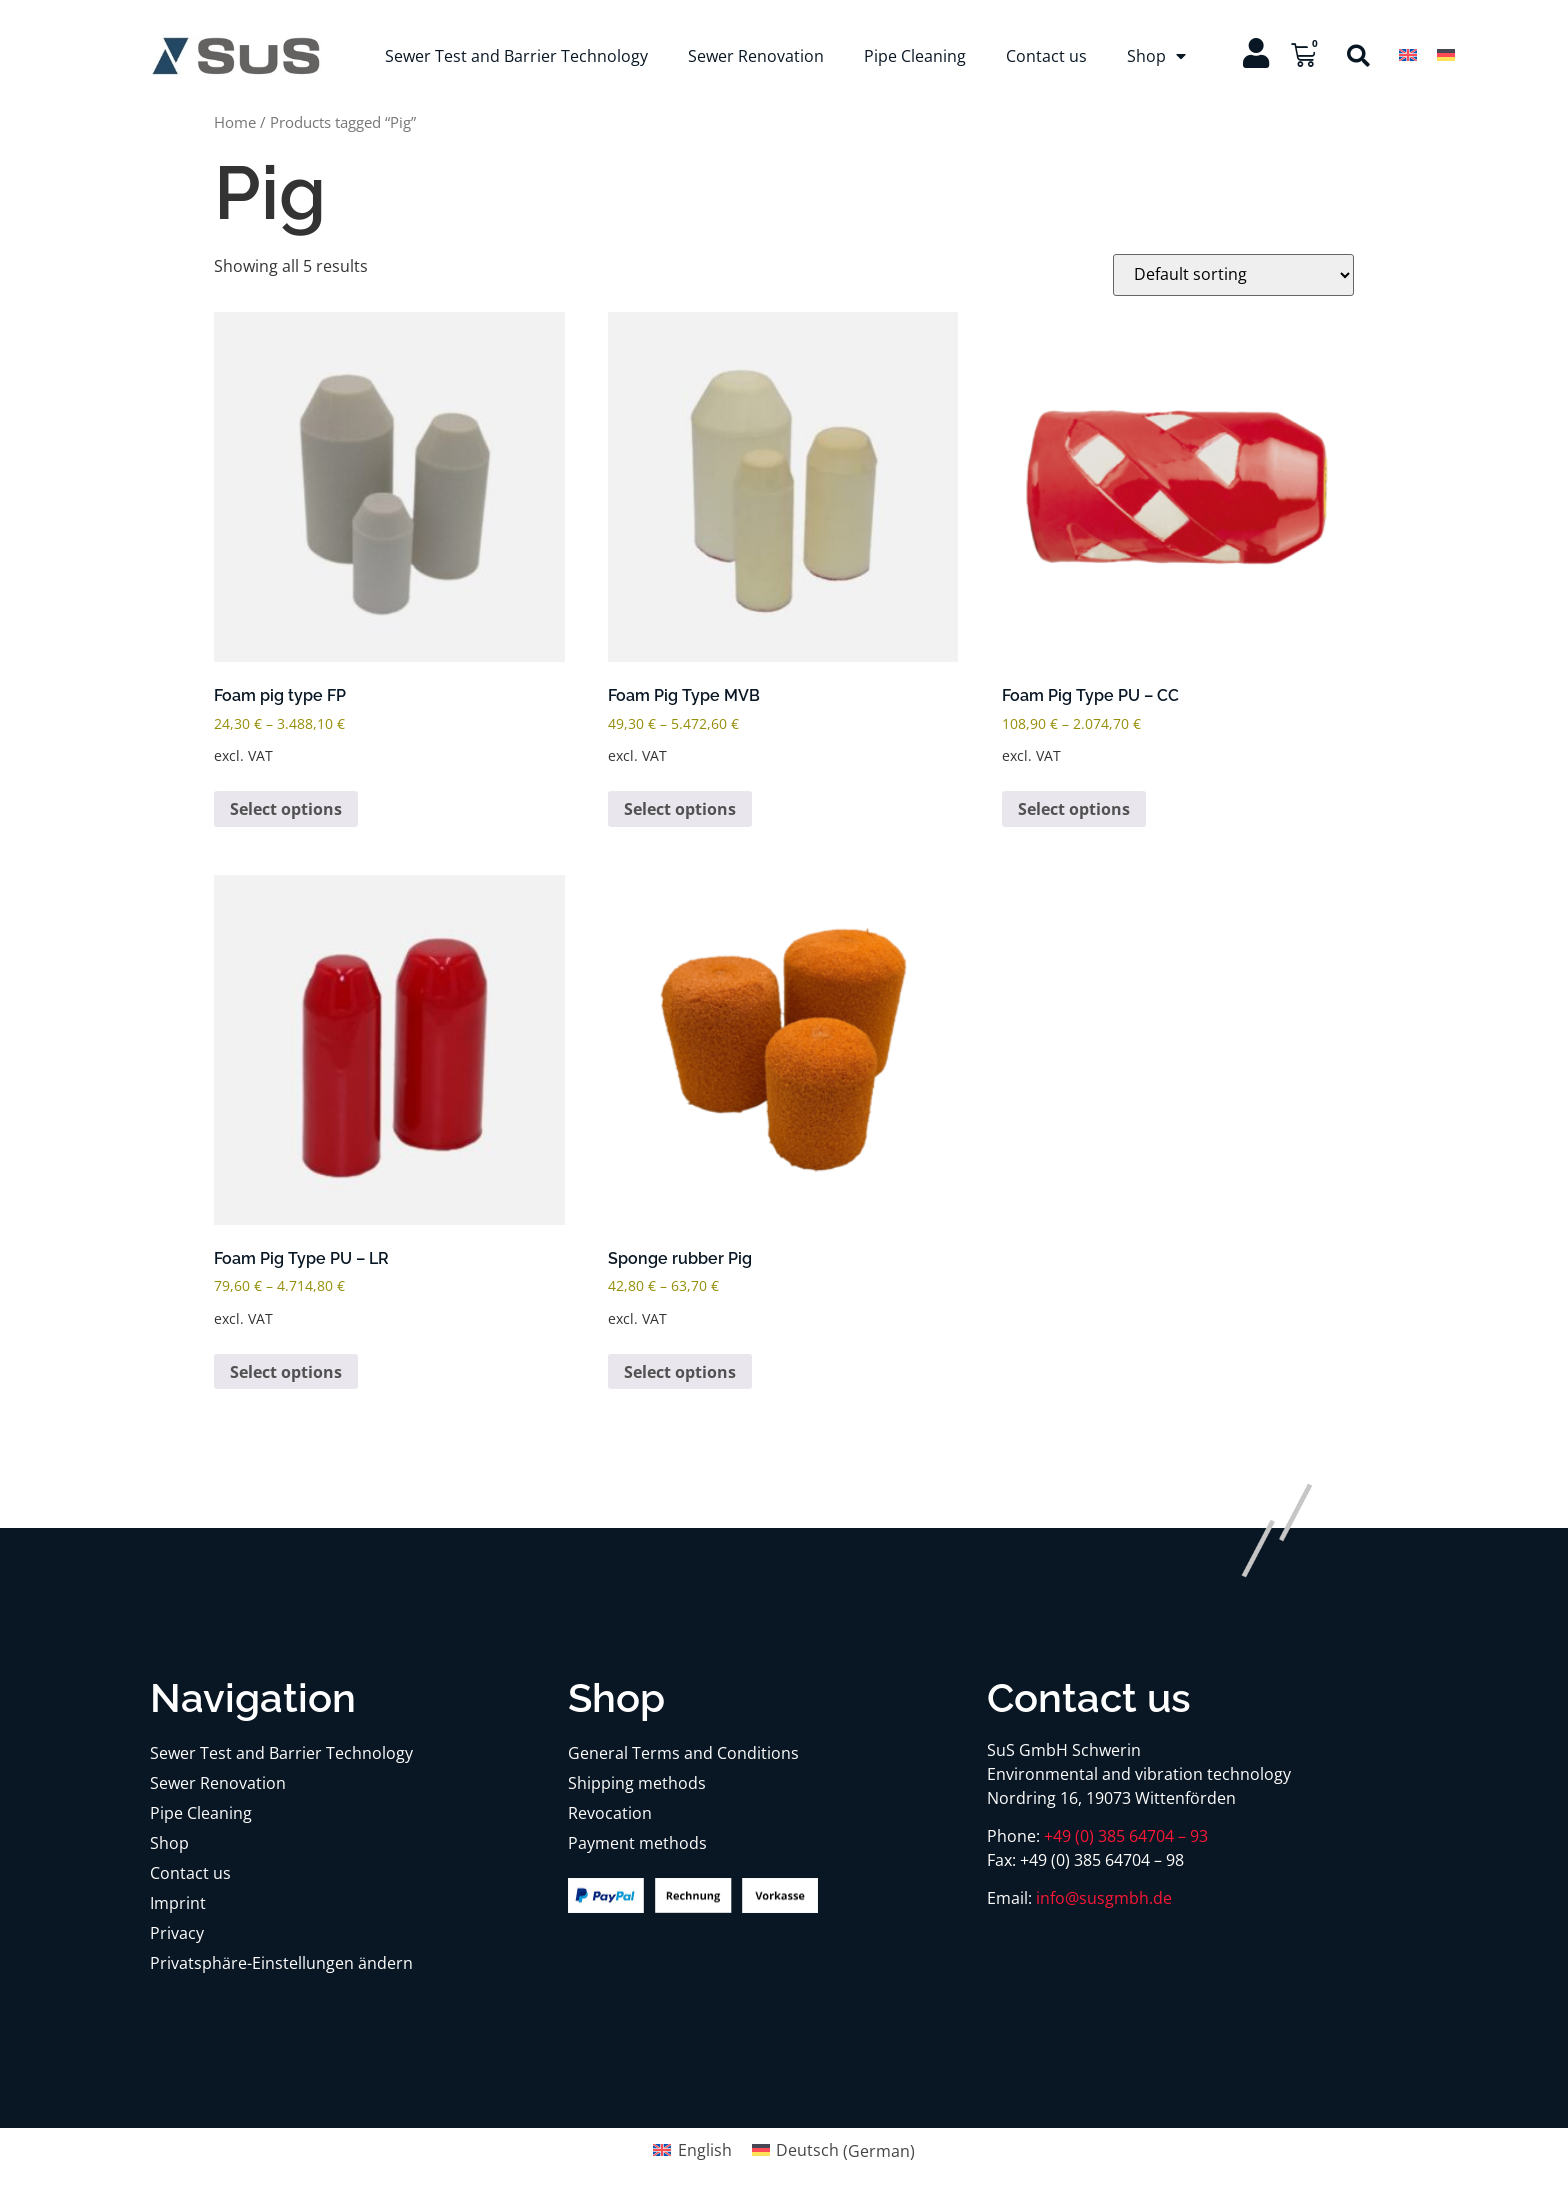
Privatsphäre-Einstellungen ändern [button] (281, 1963)
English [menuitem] (705, 2150)
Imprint (178, 1903)
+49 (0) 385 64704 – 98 (1102, 1860)
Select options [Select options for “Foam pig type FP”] (286, 809)
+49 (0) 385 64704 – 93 (1126, 1836)
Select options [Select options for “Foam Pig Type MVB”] (680, 809)
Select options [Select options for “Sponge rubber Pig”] (680, 1372)
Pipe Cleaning (915, 56)
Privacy (177, 1933)
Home (235, 122)
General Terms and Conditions (683, 1753)
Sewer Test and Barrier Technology (516, 56)
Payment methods (637, 1843)
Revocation (610, 1813)
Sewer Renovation (756, 56)
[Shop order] (1233, 275)
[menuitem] (1408, 54)
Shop (1156, 56)
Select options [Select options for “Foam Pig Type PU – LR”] (286, 1372)
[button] (1358, 55)
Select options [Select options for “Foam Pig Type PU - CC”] (1074, 809)
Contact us (1046, 56)
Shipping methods (637, 1783)
